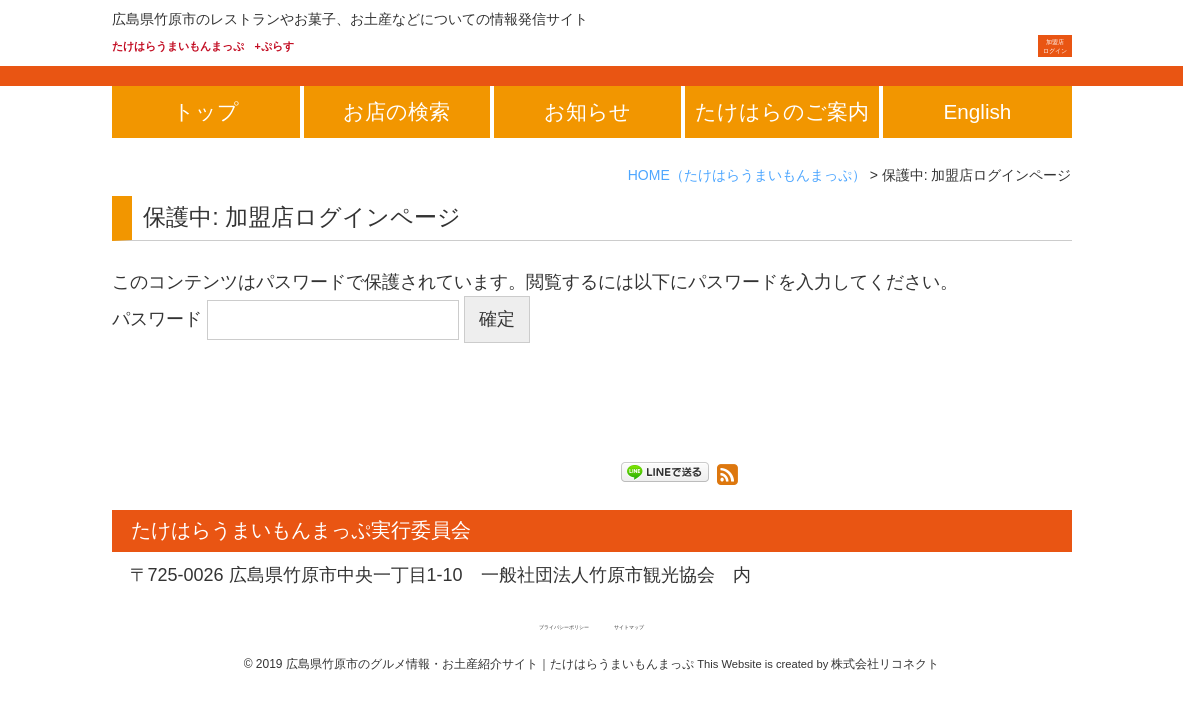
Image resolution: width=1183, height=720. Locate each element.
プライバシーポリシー (540, 655)
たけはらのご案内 (782, 141)
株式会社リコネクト (885, 693)
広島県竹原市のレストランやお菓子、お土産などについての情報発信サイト (350, 19)
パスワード (285, 349)
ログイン (1032, 60)
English (978, 141)
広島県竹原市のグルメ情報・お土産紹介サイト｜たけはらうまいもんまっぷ (490, 693)
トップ (206, 141)
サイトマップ (669, 655)
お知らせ (587, 141)
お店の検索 (396, 141)
